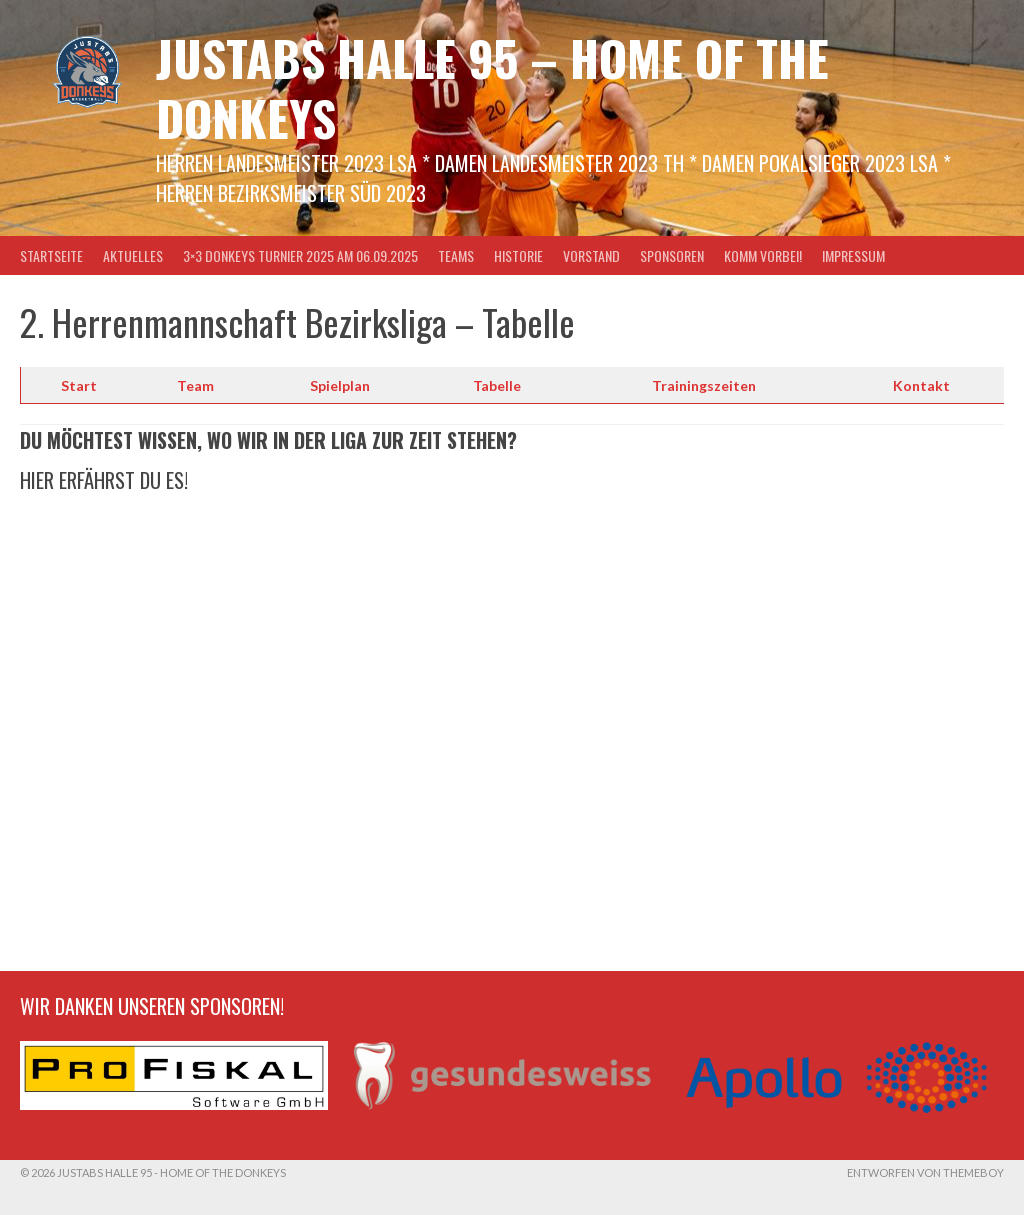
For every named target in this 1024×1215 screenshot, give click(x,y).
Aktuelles (133, 255)
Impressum (853, 255)
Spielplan (340, 385)
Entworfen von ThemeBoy (925, 1172)
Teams (456, 255)
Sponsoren (672, 255)
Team (195, 385)
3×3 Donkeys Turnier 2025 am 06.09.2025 (300, 255)
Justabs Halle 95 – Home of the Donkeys (492, 87)
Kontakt (921, 385)
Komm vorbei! (763, 255)
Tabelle (497, 385)
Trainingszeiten (704, 385)
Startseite (51, 255)
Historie (518, 255)
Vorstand (591, 255)
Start (79, 385)
